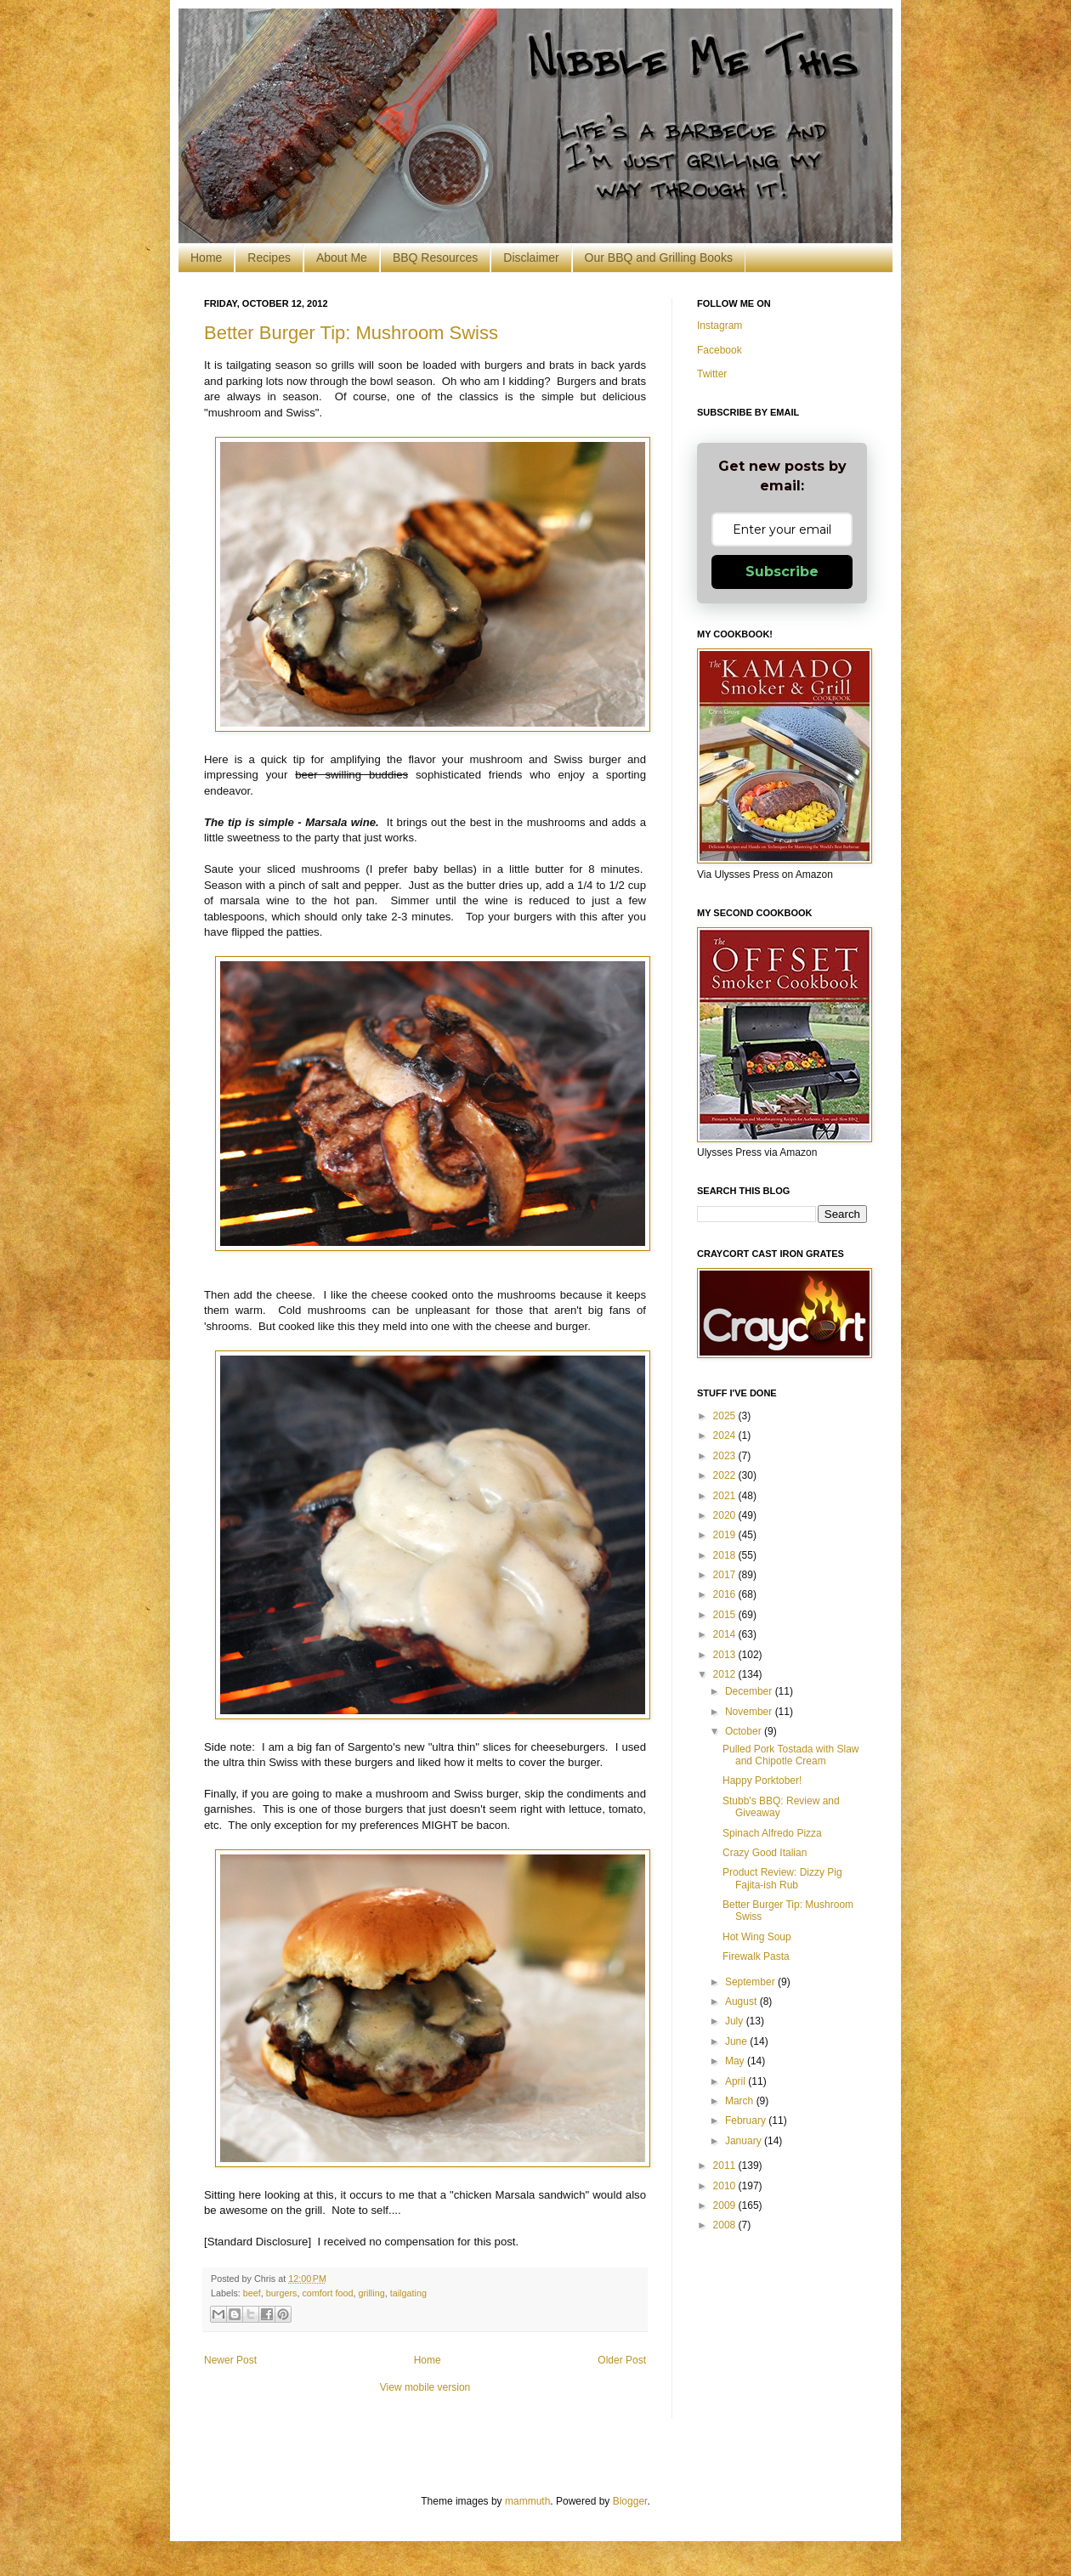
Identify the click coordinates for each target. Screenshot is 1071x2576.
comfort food (327, 2293)
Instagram (719, 325)
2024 (726, 1435)
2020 (726, 1515)
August (742, 2001)
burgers (282, 2293)
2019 (726, 1535)
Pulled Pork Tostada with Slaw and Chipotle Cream (790, 1755)
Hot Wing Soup (756, 1937)
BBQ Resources (435, 257)
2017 (726, 1575)
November (750, 1712)
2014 (726, 1634)
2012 (726, 1674)
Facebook (719, 350)
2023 (726, 1456)
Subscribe (782, 571)
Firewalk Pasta (756, 1956)
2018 (726, 1555)
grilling (371, 2293)
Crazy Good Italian (764, 1853)
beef (252, 2293)
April (736, 2081)
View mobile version (425, 2387)
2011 (726, 2165)
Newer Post (230, 2360)
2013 (726, 1655)
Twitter (712, 374)
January (744, 2141)
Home (206, 257)
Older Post (622, 2360)
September (751, 1982)
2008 (726, 2225)
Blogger (630, 2501)
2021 (726, 1496)
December (750, 1691)
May (736, 2061)
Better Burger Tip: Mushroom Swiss (351, 332)
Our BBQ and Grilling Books (659, 257)
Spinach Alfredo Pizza (772, 1833)
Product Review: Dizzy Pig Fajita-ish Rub (782, 1878)
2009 (726, 2205)
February (746, 2120)
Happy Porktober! (762, 1780)
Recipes (269, 257)
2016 (726, 1594)
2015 (726, 1615)
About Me (341, 257)
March (740, 2101)
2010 (726, 2186)
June (737, 2041)
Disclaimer (530, 257)
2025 (726, 1416)
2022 (726, 1475)
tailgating (408, 2293)
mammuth (527, 2501)
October (744, 1731)
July (735, 2021)
